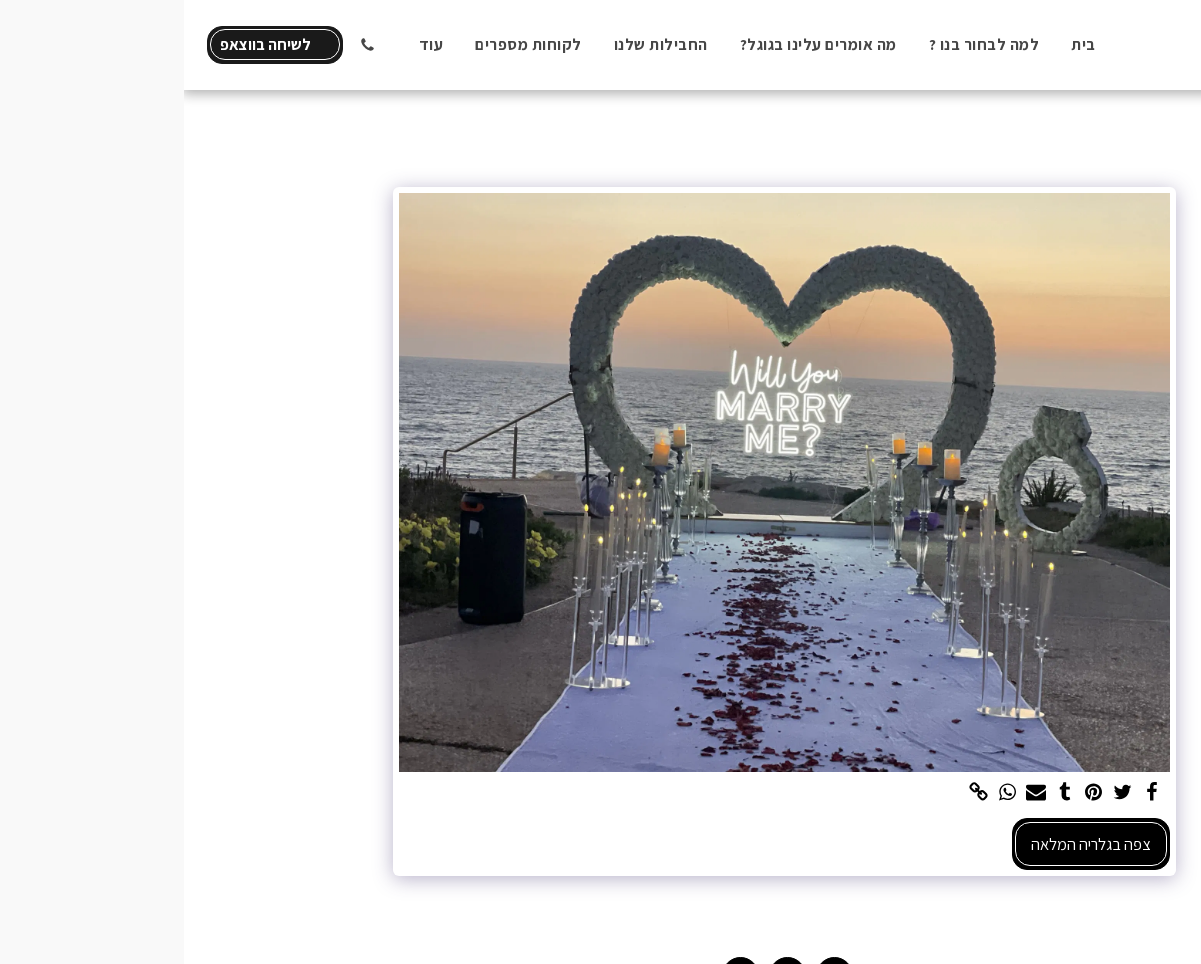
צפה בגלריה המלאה (907, 844)
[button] (183, 45)
